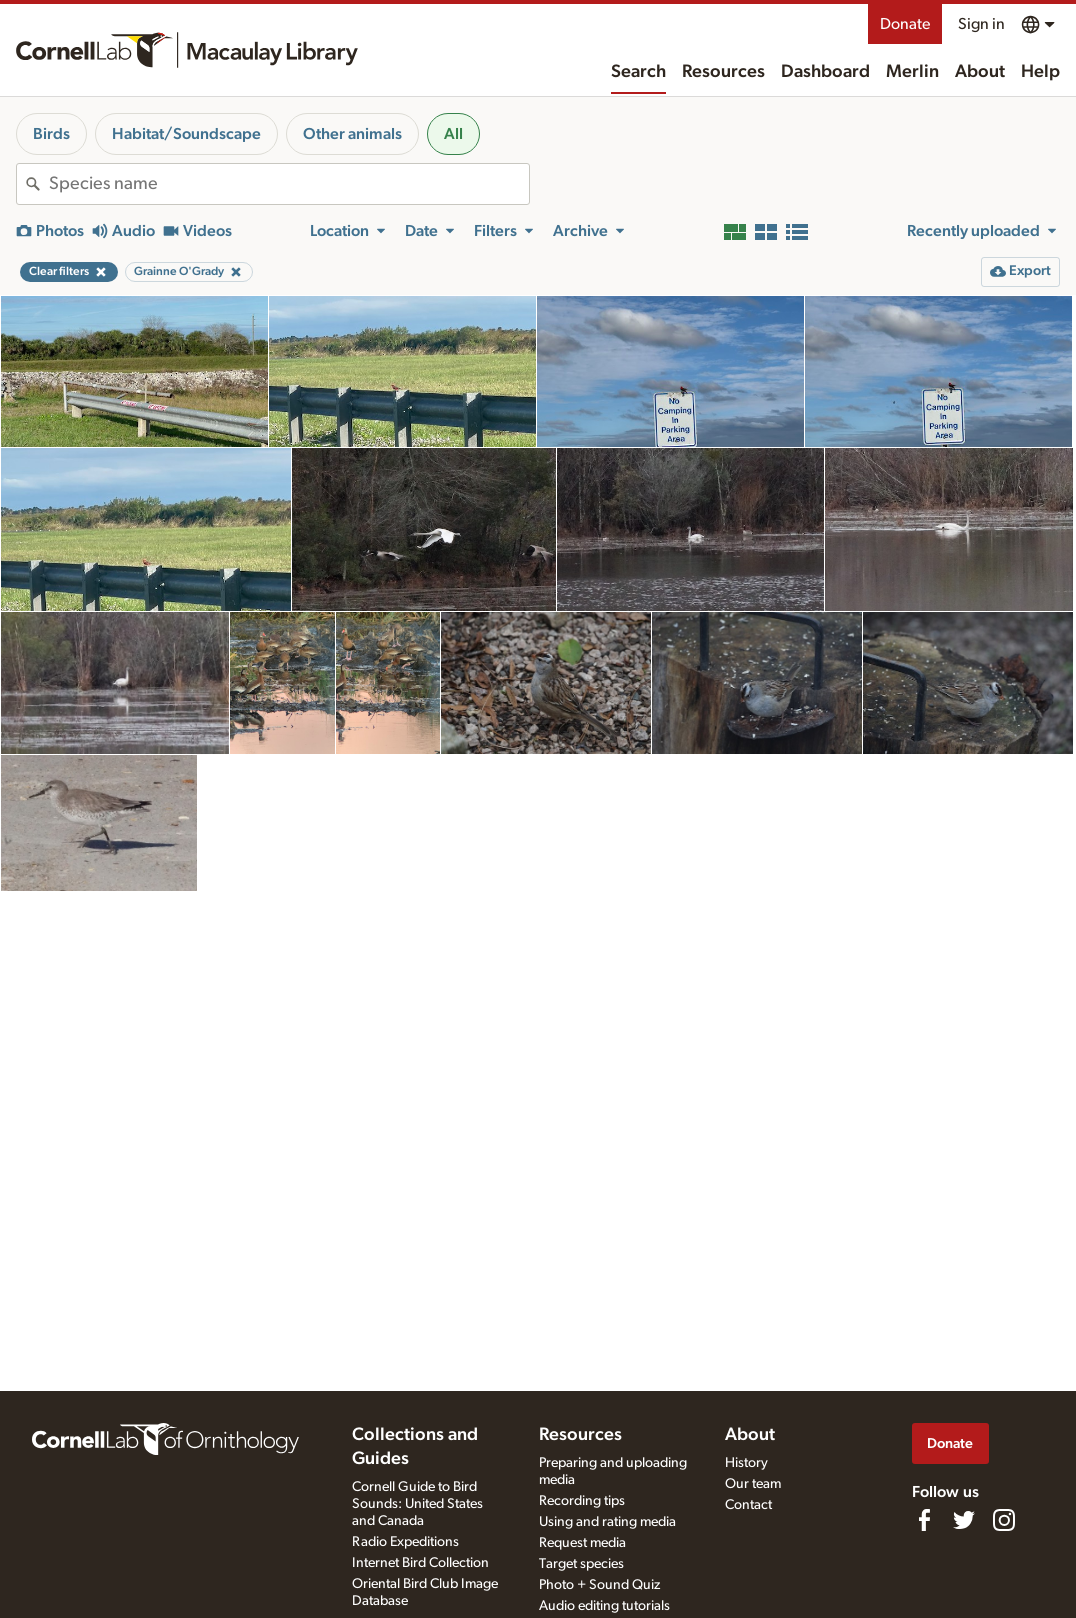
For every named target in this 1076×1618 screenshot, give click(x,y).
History (746, 1463)
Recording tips (582, 1501)
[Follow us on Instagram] (1004, 1520)
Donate (905, 24)
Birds (51, 134)
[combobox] (289, 184)
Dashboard (825, 72)
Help (1040, 72)
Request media (582, 1543)
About (980, 72)
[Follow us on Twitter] (964, 1520)
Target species (581, 1564)
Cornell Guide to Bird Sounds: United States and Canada (417, 1504)
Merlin (912, 72)
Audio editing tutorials (604, 1606)
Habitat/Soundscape (186, 134)
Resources (723, 72)
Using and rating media (607, 1522)
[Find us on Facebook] (924, 1520)
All (453, 134)
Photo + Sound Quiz (599, 1585)
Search (638, 72)
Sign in (981, 24)
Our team (753, 1484)
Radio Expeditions (405, 1542)
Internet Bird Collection (420, 1563)
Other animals (352, 134)
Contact (748, 1505)
